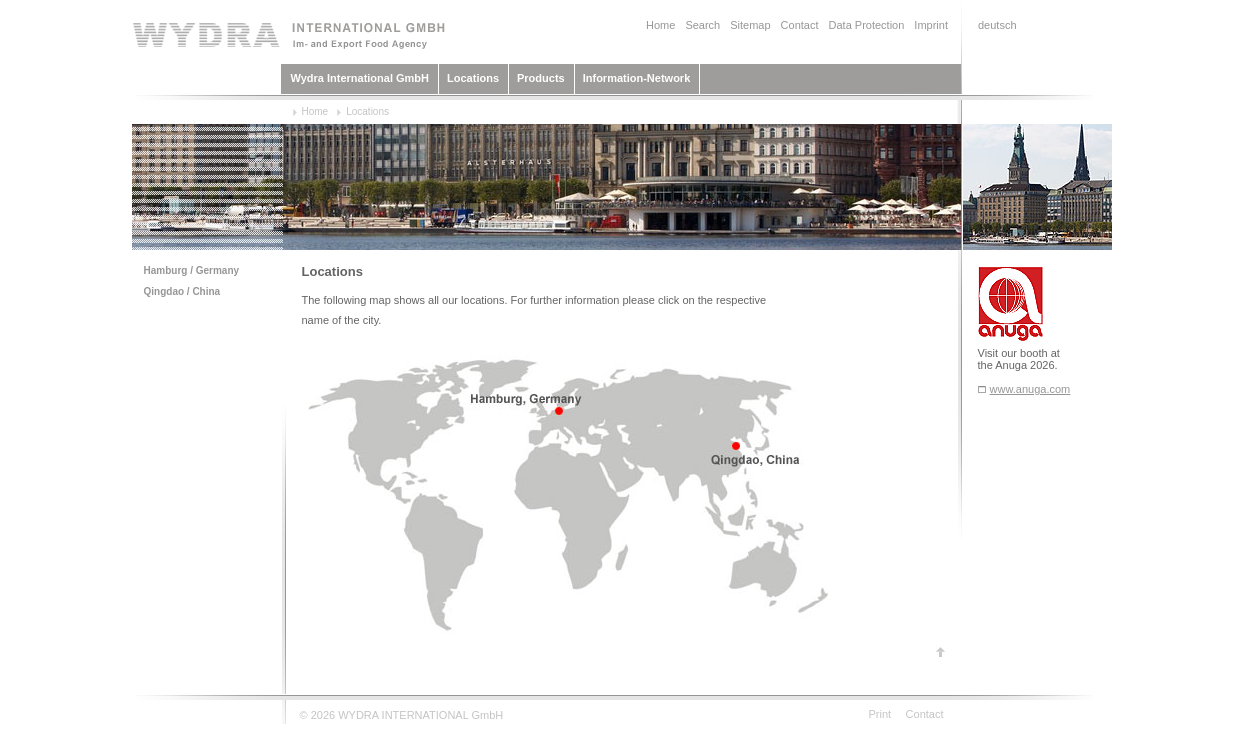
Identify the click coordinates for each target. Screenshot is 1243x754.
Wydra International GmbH (360, 78)
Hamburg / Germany (192, 270)
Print (880, 714)
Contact (800, 25)
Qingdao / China (182, 291)
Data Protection (867, 25)
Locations (473, 78)
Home (660, 25)
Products (541, 78)
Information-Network (637, 78)
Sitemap (750, 25)
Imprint (931, 25)
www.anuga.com (1030, 389)
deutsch (997, 25)
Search (702, 25)
